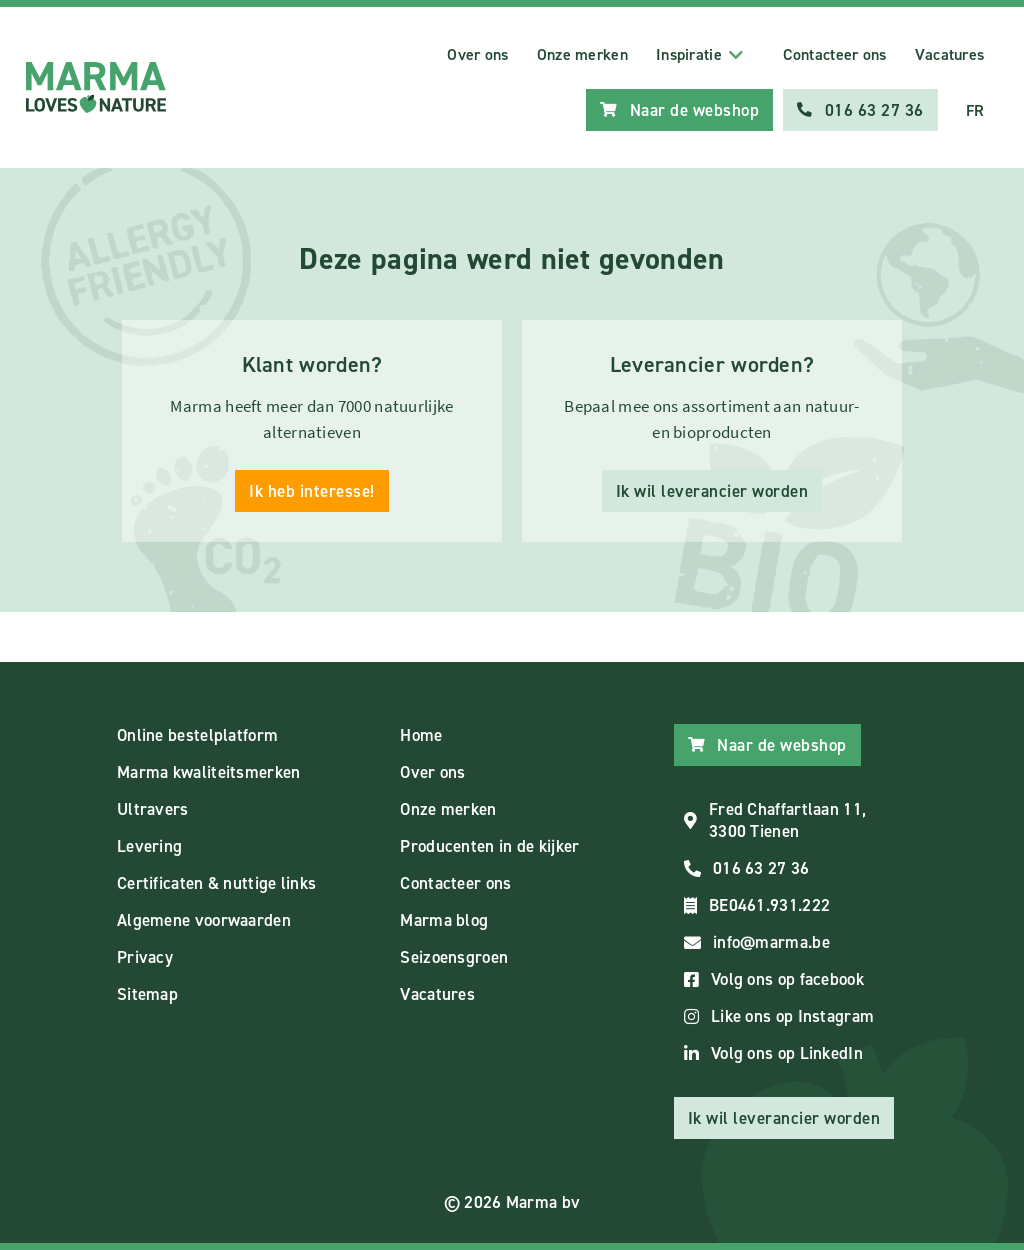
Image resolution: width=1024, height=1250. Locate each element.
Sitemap (147, 994)
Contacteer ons (834, 54)
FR (975, 110)
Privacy (145, 957)
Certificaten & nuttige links (216, 883)
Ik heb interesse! (312, 491)
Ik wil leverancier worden (712, 491)
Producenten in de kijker (489, 846)
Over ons (477, 54)
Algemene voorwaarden (204, 920)
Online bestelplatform (197, 735)
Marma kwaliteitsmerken (209, 772)
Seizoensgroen (454, 957)
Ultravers (153, 809)
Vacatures (950, 54)
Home (421, 735)
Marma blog (444, 920)
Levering (149, 846)
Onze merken (582, 54)
